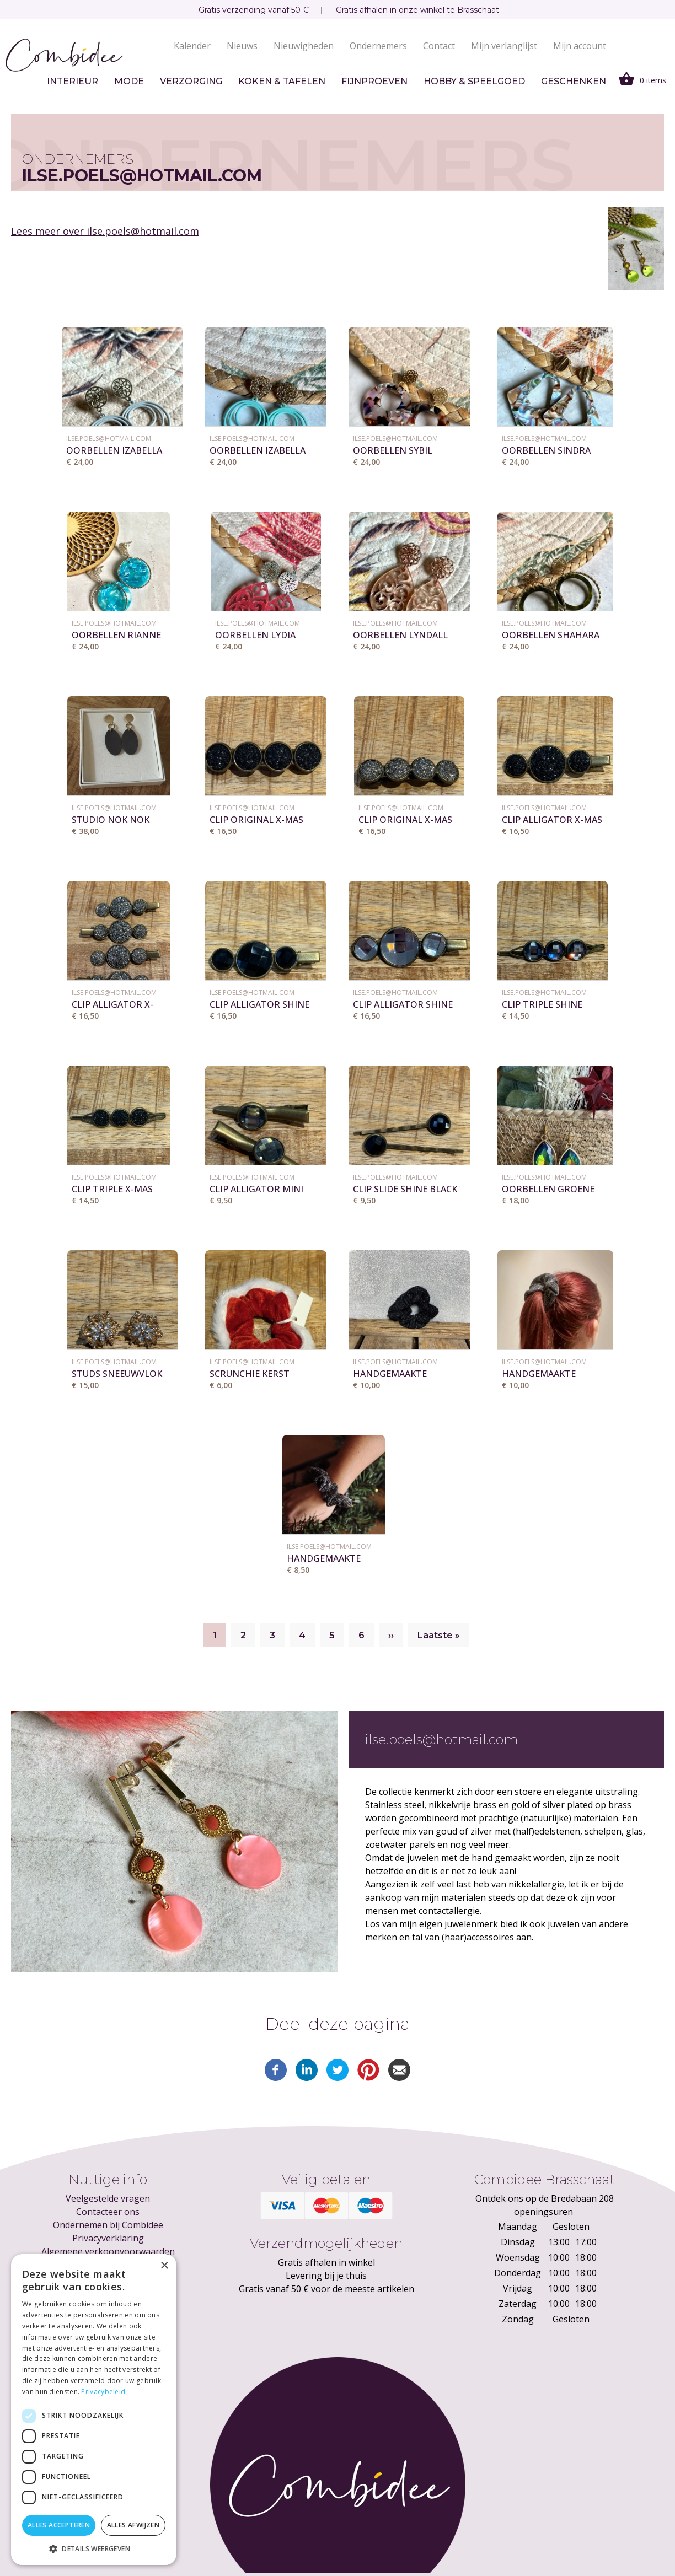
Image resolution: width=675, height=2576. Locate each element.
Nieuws (242, 46)
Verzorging (191, 81)
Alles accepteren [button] (59, 2525)
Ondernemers (378, 46)
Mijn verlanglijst (504, 46)
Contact (439, 46)
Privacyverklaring (108, 2238)
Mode (129, 81)
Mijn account (579, 46)
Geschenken (573, 81)
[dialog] (93, 2409)
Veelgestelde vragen (108, 2198)
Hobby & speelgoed (474, 81)
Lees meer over (105, 231)
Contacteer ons (108, 2212)
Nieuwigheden (304, 46)
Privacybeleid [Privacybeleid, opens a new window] (103, 2391)
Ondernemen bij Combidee (108, 2225)
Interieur (72, 81)
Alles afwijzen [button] (133, 2525)
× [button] (164, 2266)
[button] (93, 2548)
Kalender (192, 46)
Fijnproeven (374, 81)
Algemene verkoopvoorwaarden (108, 2251)
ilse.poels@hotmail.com (108, 438)
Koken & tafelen (281, 81)
